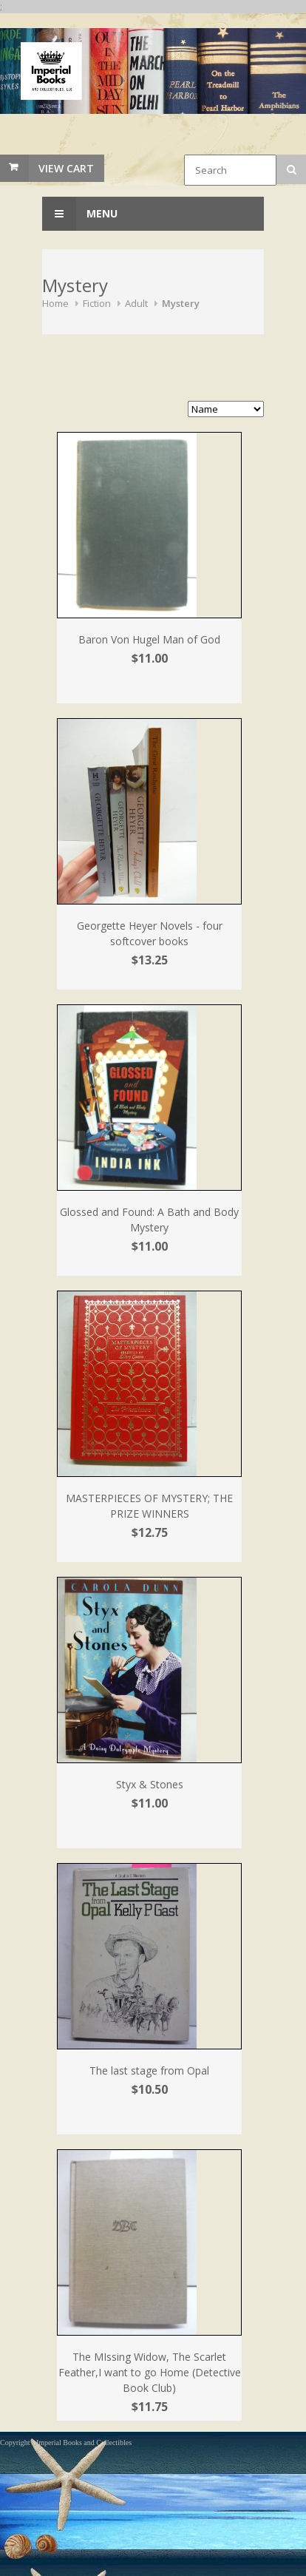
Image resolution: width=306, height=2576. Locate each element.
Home (55, 303)
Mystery (181, 303)
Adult (136, 303)
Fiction (97, 303)
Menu (80, 214)
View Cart (66, 168)
